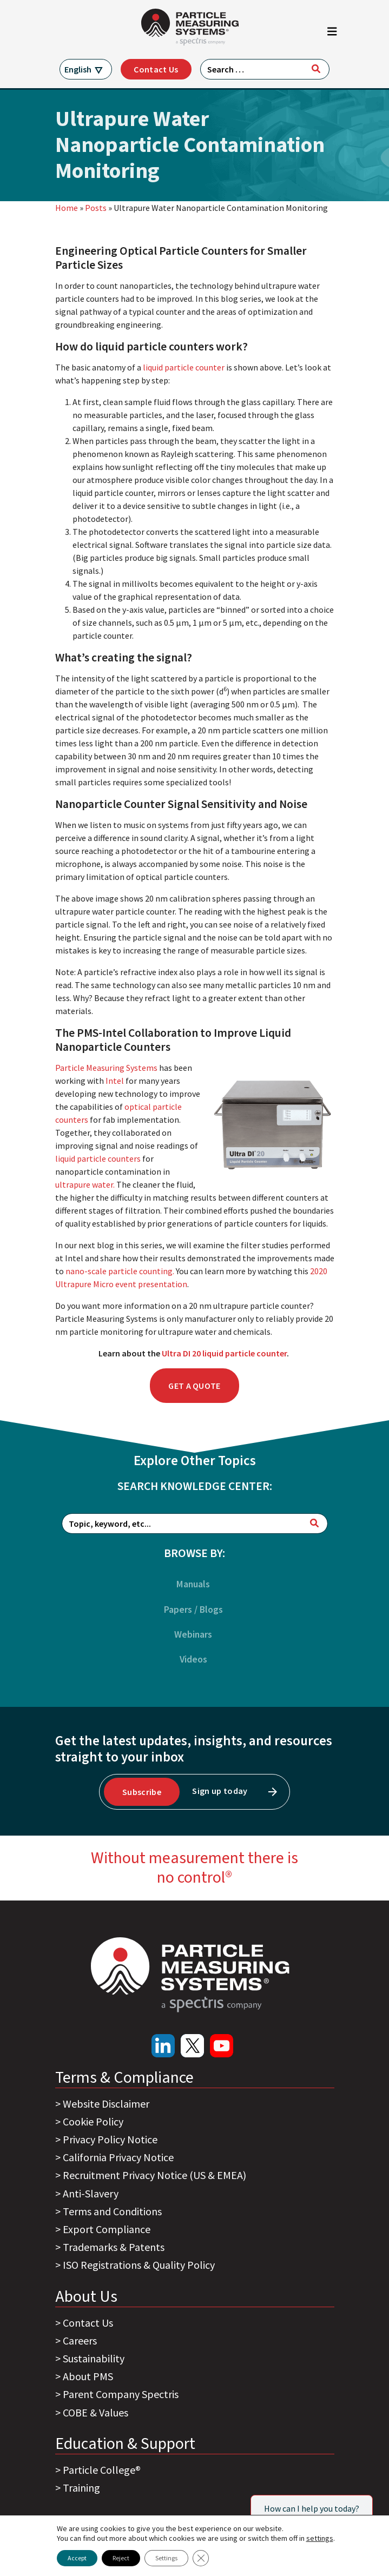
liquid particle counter (184, 367)
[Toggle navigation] (332, 34)
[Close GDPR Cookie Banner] (201, 2558)
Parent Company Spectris (121, 2394)
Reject (121, 2558)
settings (319, 2538)
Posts (96, 207)
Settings (166, 2558)
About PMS (88, 2376)
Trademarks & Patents (113, 2247)
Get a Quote (194, 1385)
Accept (77, 2558)
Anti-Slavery (90, 2193)
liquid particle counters (98, 1158)
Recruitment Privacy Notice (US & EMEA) (154, 2175)
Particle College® (102, 2469)
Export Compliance (106, 2229)
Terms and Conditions (112, 2211)
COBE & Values (95, 2412)
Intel (115, 1080)
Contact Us (156, 69)
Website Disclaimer (106, 2103)
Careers (80, 2340)
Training (81, 2487)
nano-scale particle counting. (119, 1271)
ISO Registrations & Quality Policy (139, 2265)
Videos (193, 1659)
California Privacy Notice (118, 2157)
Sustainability (93, 2358)
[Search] (315, 69)
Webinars (193, 1634)
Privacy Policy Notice (110, 2139)
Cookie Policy (93, 2121)
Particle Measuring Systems (106, 1067)
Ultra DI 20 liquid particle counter (224, 1353)
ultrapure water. (85, 1184)
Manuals (193, 1584)
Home (66, 207)
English (77, 69)
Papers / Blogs (193, 1609)
